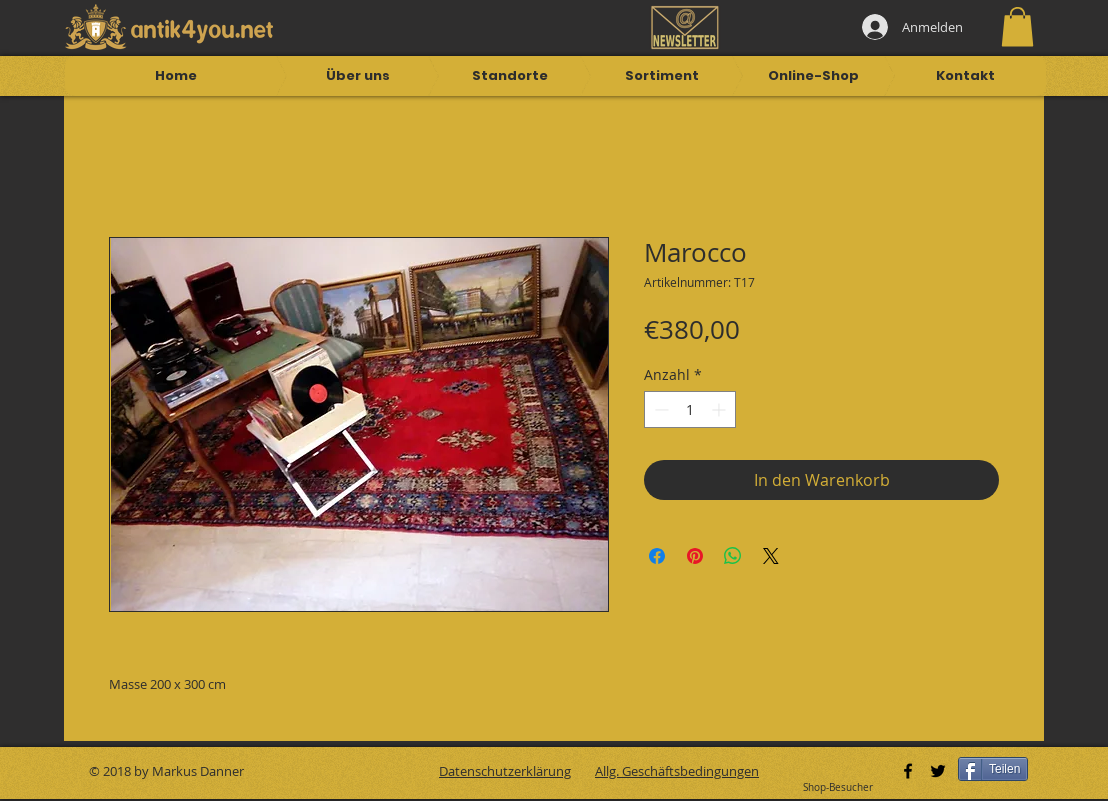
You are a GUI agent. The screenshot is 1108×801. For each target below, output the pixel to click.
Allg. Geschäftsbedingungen (677, 771)
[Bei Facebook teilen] (657, 556)
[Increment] (720, 409)
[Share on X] (771, 556)
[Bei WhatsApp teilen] (733, 556)
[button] (1017, 26)
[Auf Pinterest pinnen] (695, 556)
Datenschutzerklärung (505, 771)
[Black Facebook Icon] (908, 771)
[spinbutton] (690, 409)
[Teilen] (993, 769)
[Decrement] (659, 409)
